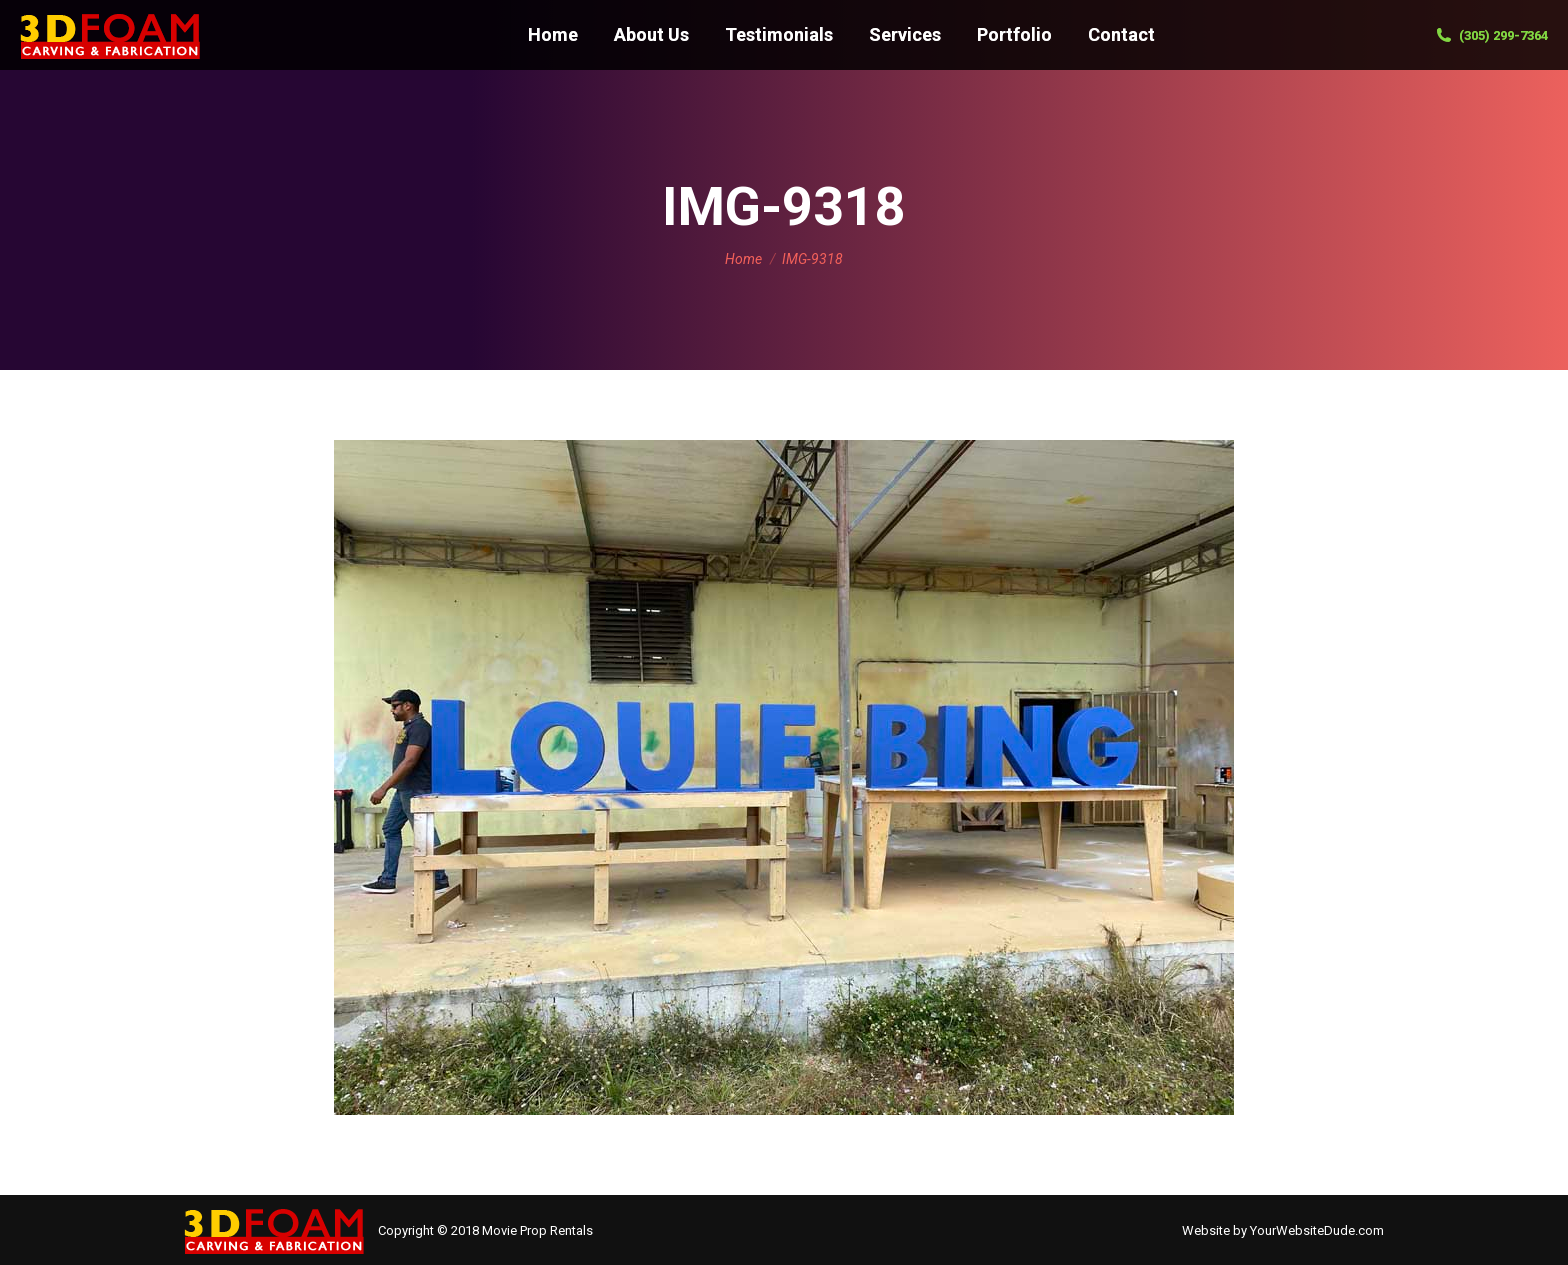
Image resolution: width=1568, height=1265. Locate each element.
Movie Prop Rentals (537, 1230)
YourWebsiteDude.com (1317, 1230)
